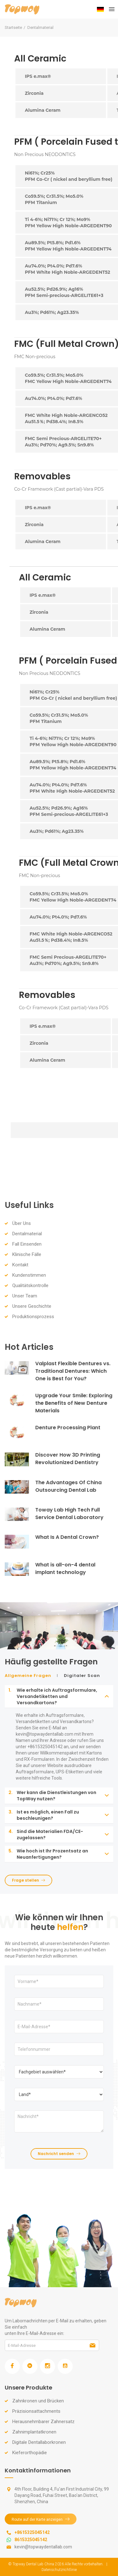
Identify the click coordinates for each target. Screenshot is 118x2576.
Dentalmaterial (27, 1234)
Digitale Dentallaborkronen (39, 2442)
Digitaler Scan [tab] (82, 1676)
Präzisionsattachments (36, 2411)
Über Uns (21, 1223)
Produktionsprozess (33, 1316)
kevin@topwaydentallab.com (43, 2546)
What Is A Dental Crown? (67, 1537)
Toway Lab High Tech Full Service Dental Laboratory (69, 1513)
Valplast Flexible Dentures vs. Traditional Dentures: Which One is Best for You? (72, 1371)
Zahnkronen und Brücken (38, 2401)
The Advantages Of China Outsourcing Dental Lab (68, 1486)
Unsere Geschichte (31, 1306)
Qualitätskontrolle (30, 1285)
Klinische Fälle (26, 1254)
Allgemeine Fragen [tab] (28, 1676)
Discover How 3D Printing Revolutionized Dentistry (67, 1458)
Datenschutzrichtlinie (59, 2570)
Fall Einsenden (27, 1244)
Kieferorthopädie (29, 2452)
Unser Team (24, 1296)
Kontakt (20, 1265)
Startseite (13, 27)
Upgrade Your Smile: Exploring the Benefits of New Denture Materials (73, 1403)
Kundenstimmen (29, 1275)
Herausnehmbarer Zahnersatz (43, 2421)
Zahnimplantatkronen (34, 2432)
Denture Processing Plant (67, 1427)
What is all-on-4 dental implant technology (65, 1568)
